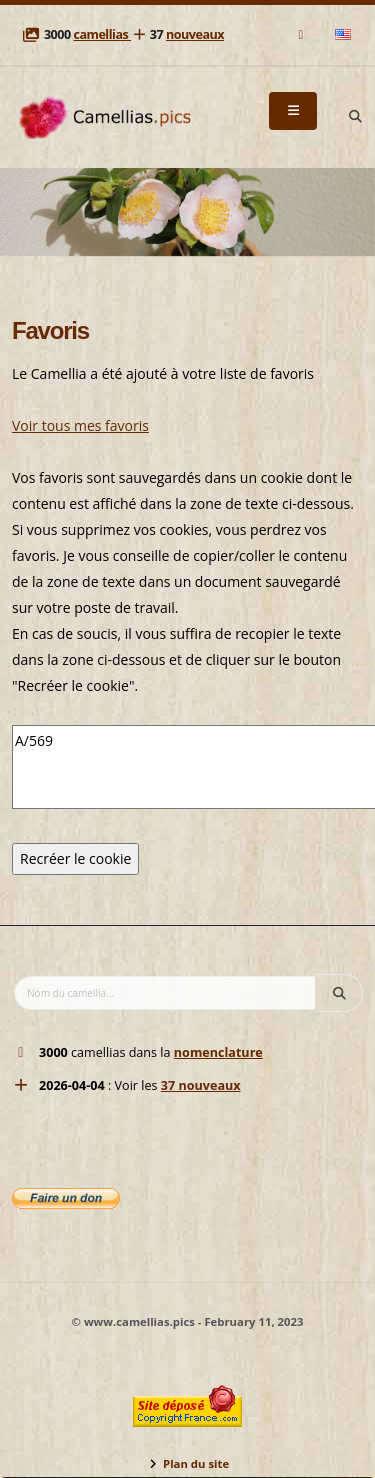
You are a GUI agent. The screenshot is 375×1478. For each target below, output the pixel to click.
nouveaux (195, 34)
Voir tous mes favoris (80, 425)
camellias (102, 34)
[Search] (355, 117)
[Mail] (302, 34)
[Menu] (293, 111)
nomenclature (218, 1052)
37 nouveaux (201, 1085)
